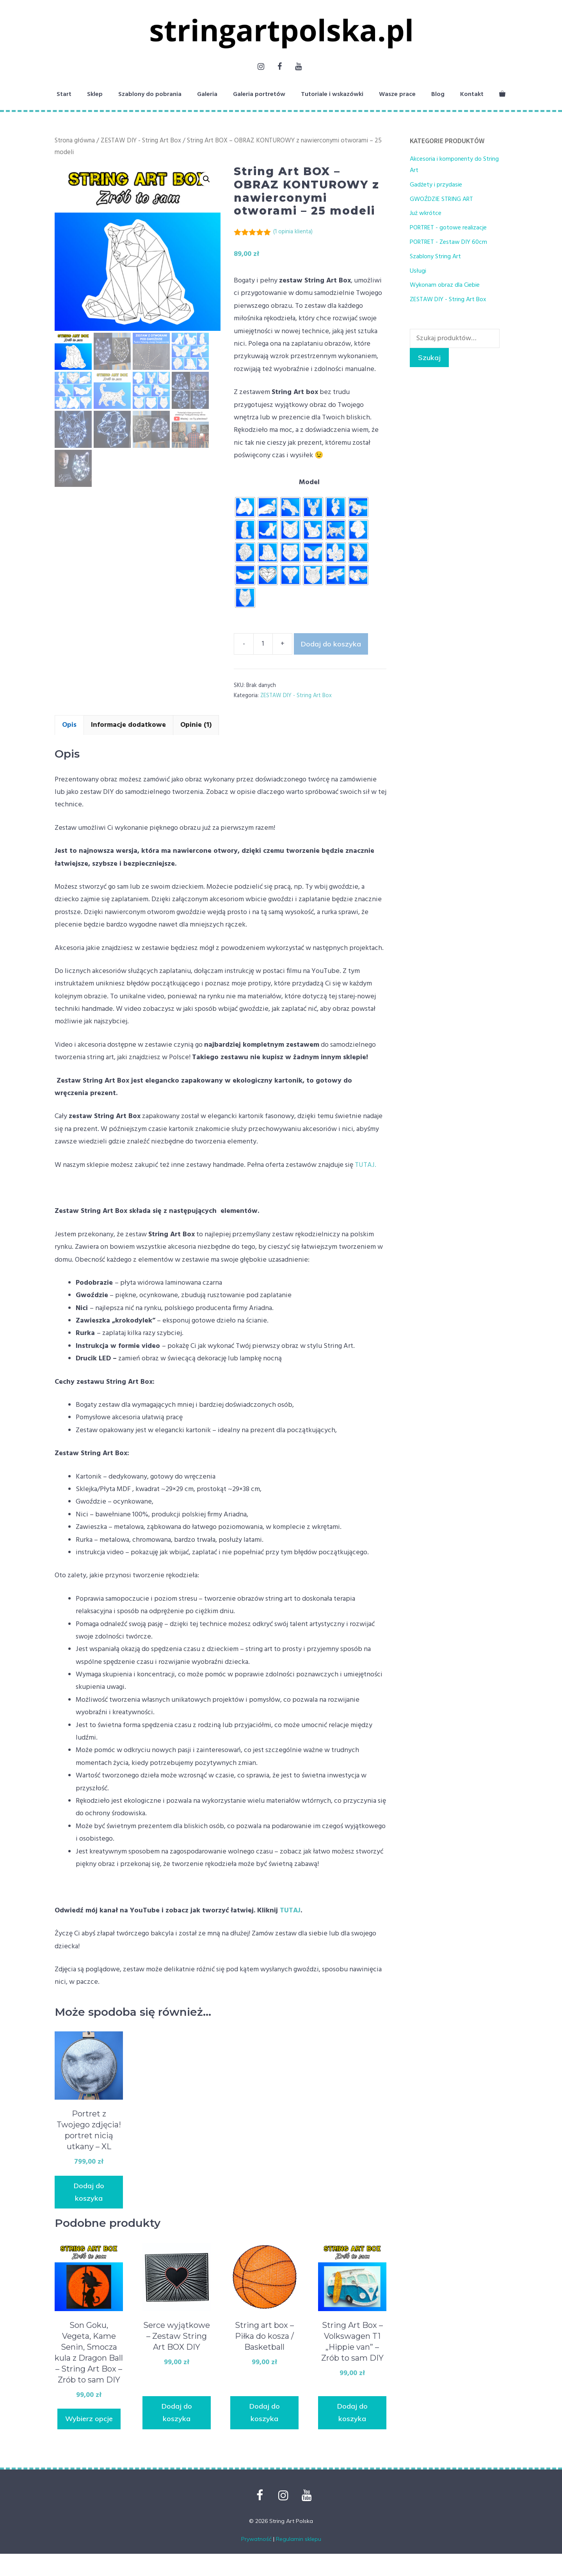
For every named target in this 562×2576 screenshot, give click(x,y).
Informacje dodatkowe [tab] (128, 725)
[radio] (245, 507)
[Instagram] (261, 67)
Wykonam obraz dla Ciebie (445, 285)
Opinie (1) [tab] (196, 725)
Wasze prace (397, 94)
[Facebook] (279, 67)
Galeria (207, 94)
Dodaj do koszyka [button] (89, 2192)
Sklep (95, 94)
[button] (206, 179)
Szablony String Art (435, 257)
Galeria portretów (259, 94)
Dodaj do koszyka (331, 643)
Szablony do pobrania (149, 94)
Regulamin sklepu (298, 2538)
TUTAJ (290, 1910)
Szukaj (429, 357)
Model (309, 482)
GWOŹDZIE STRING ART (441, 199)
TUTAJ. (364, 1165)
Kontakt (472, 94)
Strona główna (75, 141)
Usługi (418, 271)
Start (64, 94)
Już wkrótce (425, 213)
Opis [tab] (69, 725)
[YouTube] (298, 67)
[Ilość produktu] (263, 644)
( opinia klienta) (293, 231)
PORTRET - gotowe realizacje (448, 228)
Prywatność (256, 2538)
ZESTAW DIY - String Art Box (141, 141)
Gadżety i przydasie (436, 185)
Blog (438, 94)
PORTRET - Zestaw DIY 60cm (448, 242)
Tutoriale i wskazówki (332, 94)
